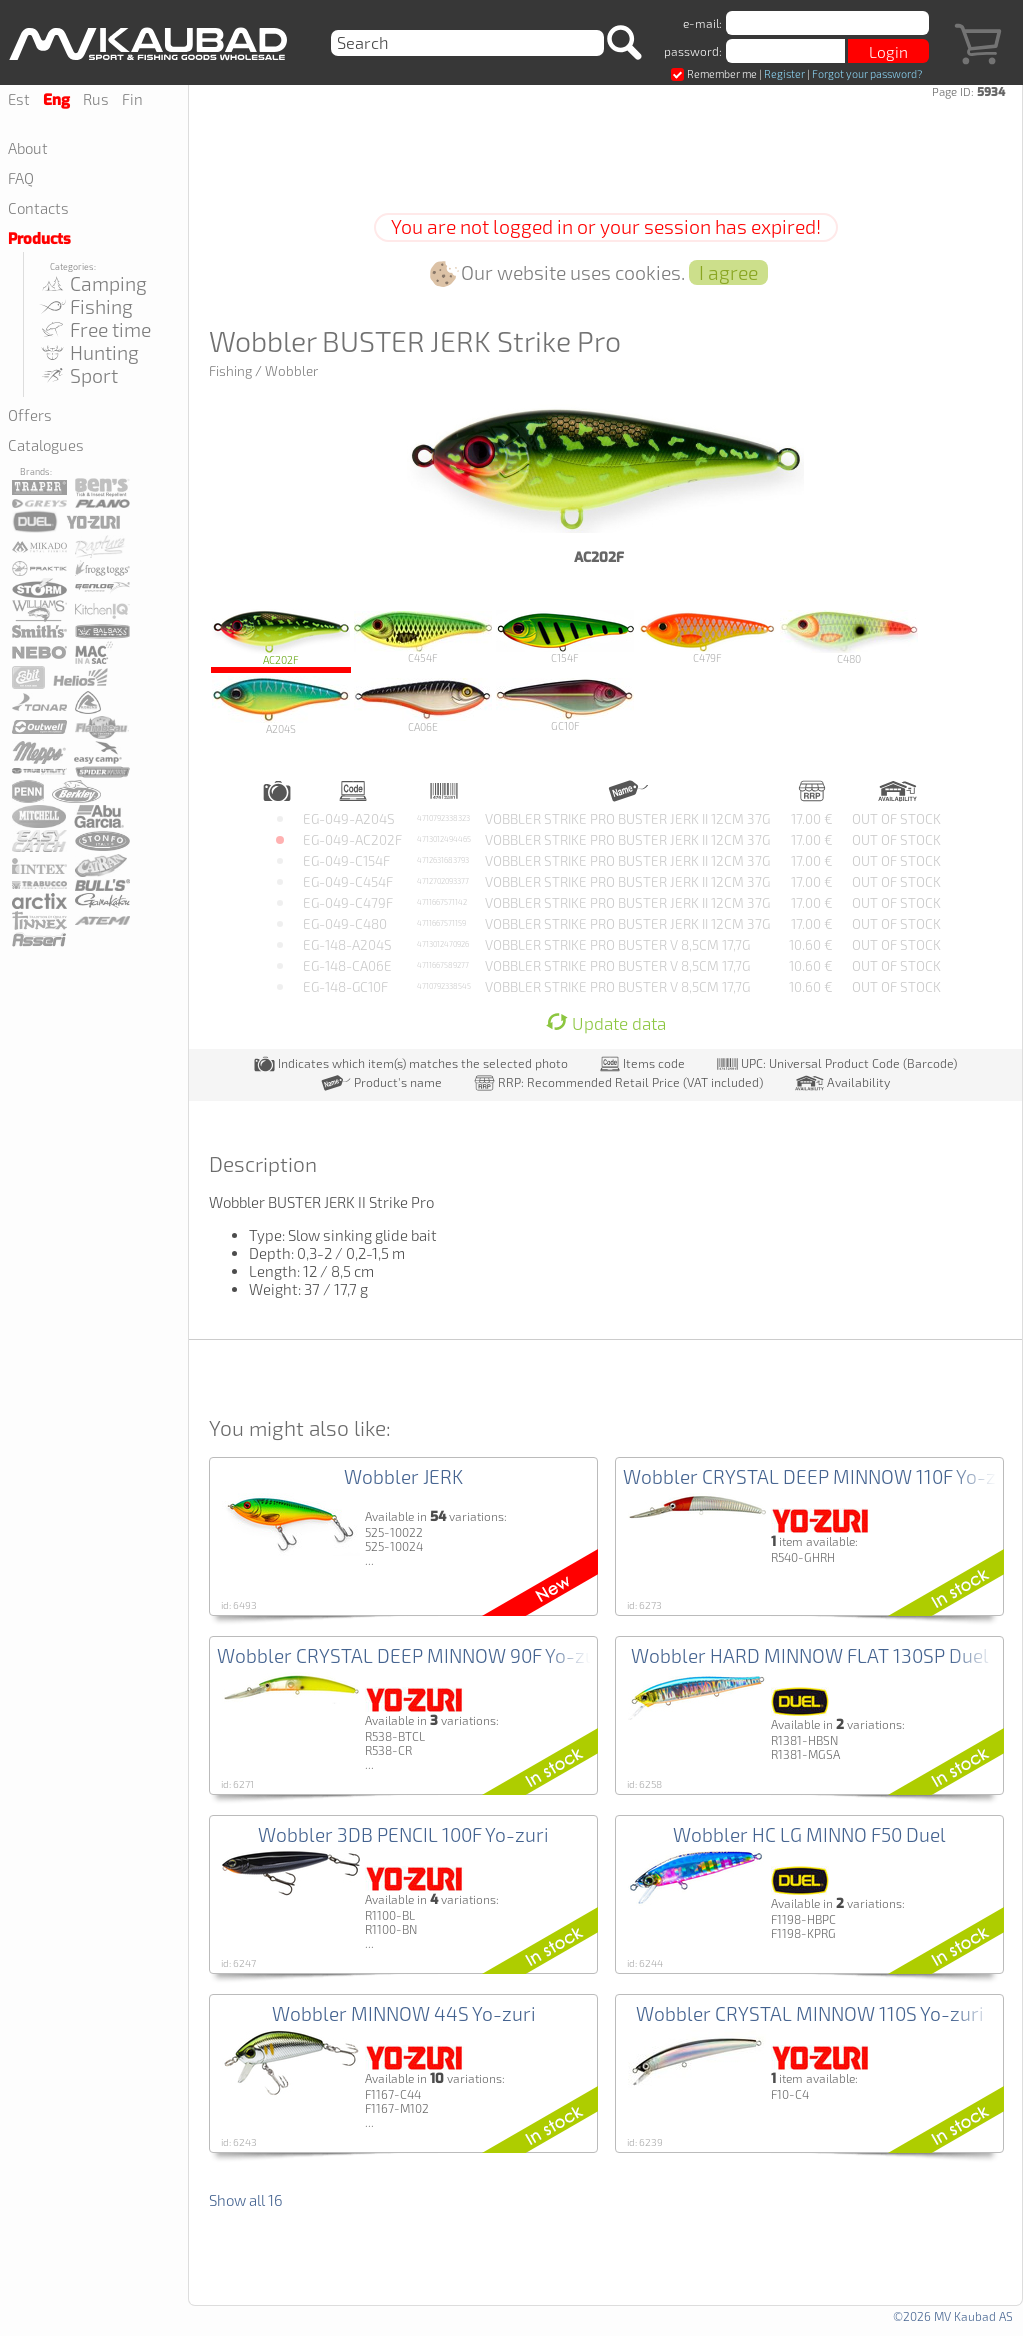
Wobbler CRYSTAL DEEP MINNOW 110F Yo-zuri (821, 1476)
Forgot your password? (867, 73)
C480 (849, 637)
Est (19, 99)
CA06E (423, 705)
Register (784, 73)
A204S (281, 705)
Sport (78, 375)
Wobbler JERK (403, 1476)
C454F (423, 637)
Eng (56, 100)
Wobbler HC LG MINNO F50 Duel (809, 1834)
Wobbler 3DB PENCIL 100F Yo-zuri (403, 1834)
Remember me (714, 73)
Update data (606, 1023)
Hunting (88, 352)
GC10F (565, 705)
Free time (94, 329)
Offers (30, 415)
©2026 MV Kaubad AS (953, 2316)
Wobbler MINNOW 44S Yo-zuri (404, 2013)
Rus (96, 99)
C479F (707, 637)
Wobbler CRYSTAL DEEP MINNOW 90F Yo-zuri (413, 1655)
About (28, 148)
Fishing (85, 306)
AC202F (281, 637)
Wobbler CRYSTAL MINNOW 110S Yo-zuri (810, 2013)
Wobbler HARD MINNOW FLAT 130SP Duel (810, 1655)
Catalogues (46, 445)
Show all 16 (246, 2200)
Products (39, 239)
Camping (92, 283)
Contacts (38, 208)
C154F (565, 637)
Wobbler (291, 371)
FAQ (21, 178)
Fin (132, 99)
